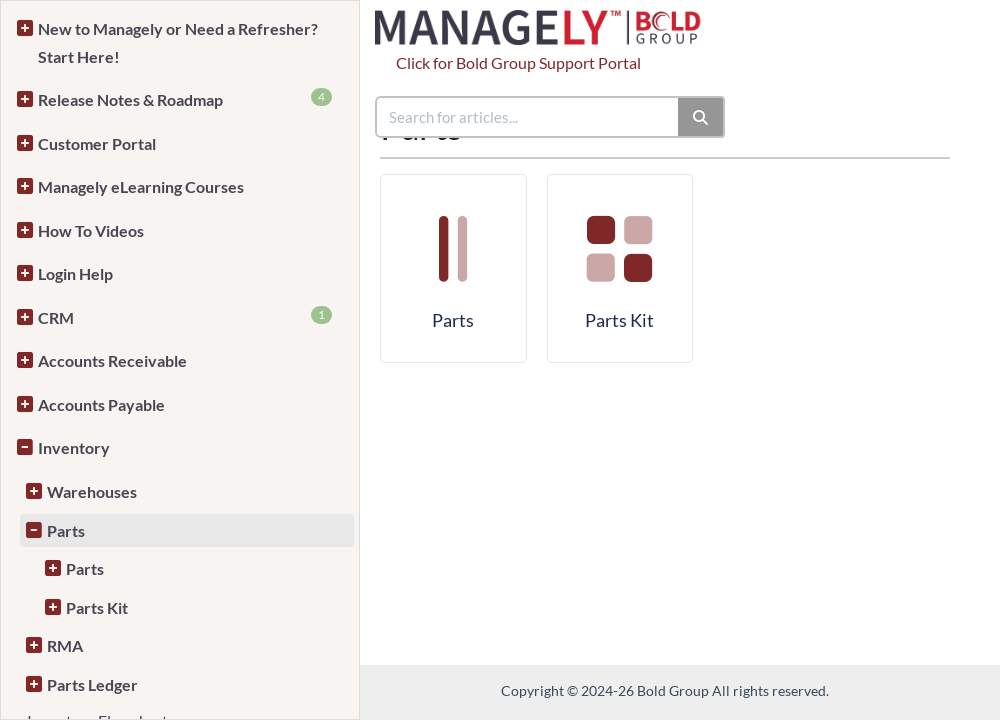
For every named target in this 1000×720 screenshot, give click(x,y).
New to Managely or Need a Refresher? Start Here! (178, 42)
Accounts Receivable (112, 360)
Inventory (74, 447)
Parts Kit (97, 607)
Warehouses (92, 491)
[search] (528, 117)
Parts (66, 530)
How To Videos (91, 230)
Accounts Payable (101, 404)
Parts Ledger (92, 684)
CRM (185, 316)
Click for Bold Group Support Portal (518, 62)
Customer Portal (97, 143)
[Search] (701, 117)
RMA (65, 645)
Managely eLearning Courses (141, 186)
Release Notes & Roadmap (185, 98)
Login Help (75, 273)
